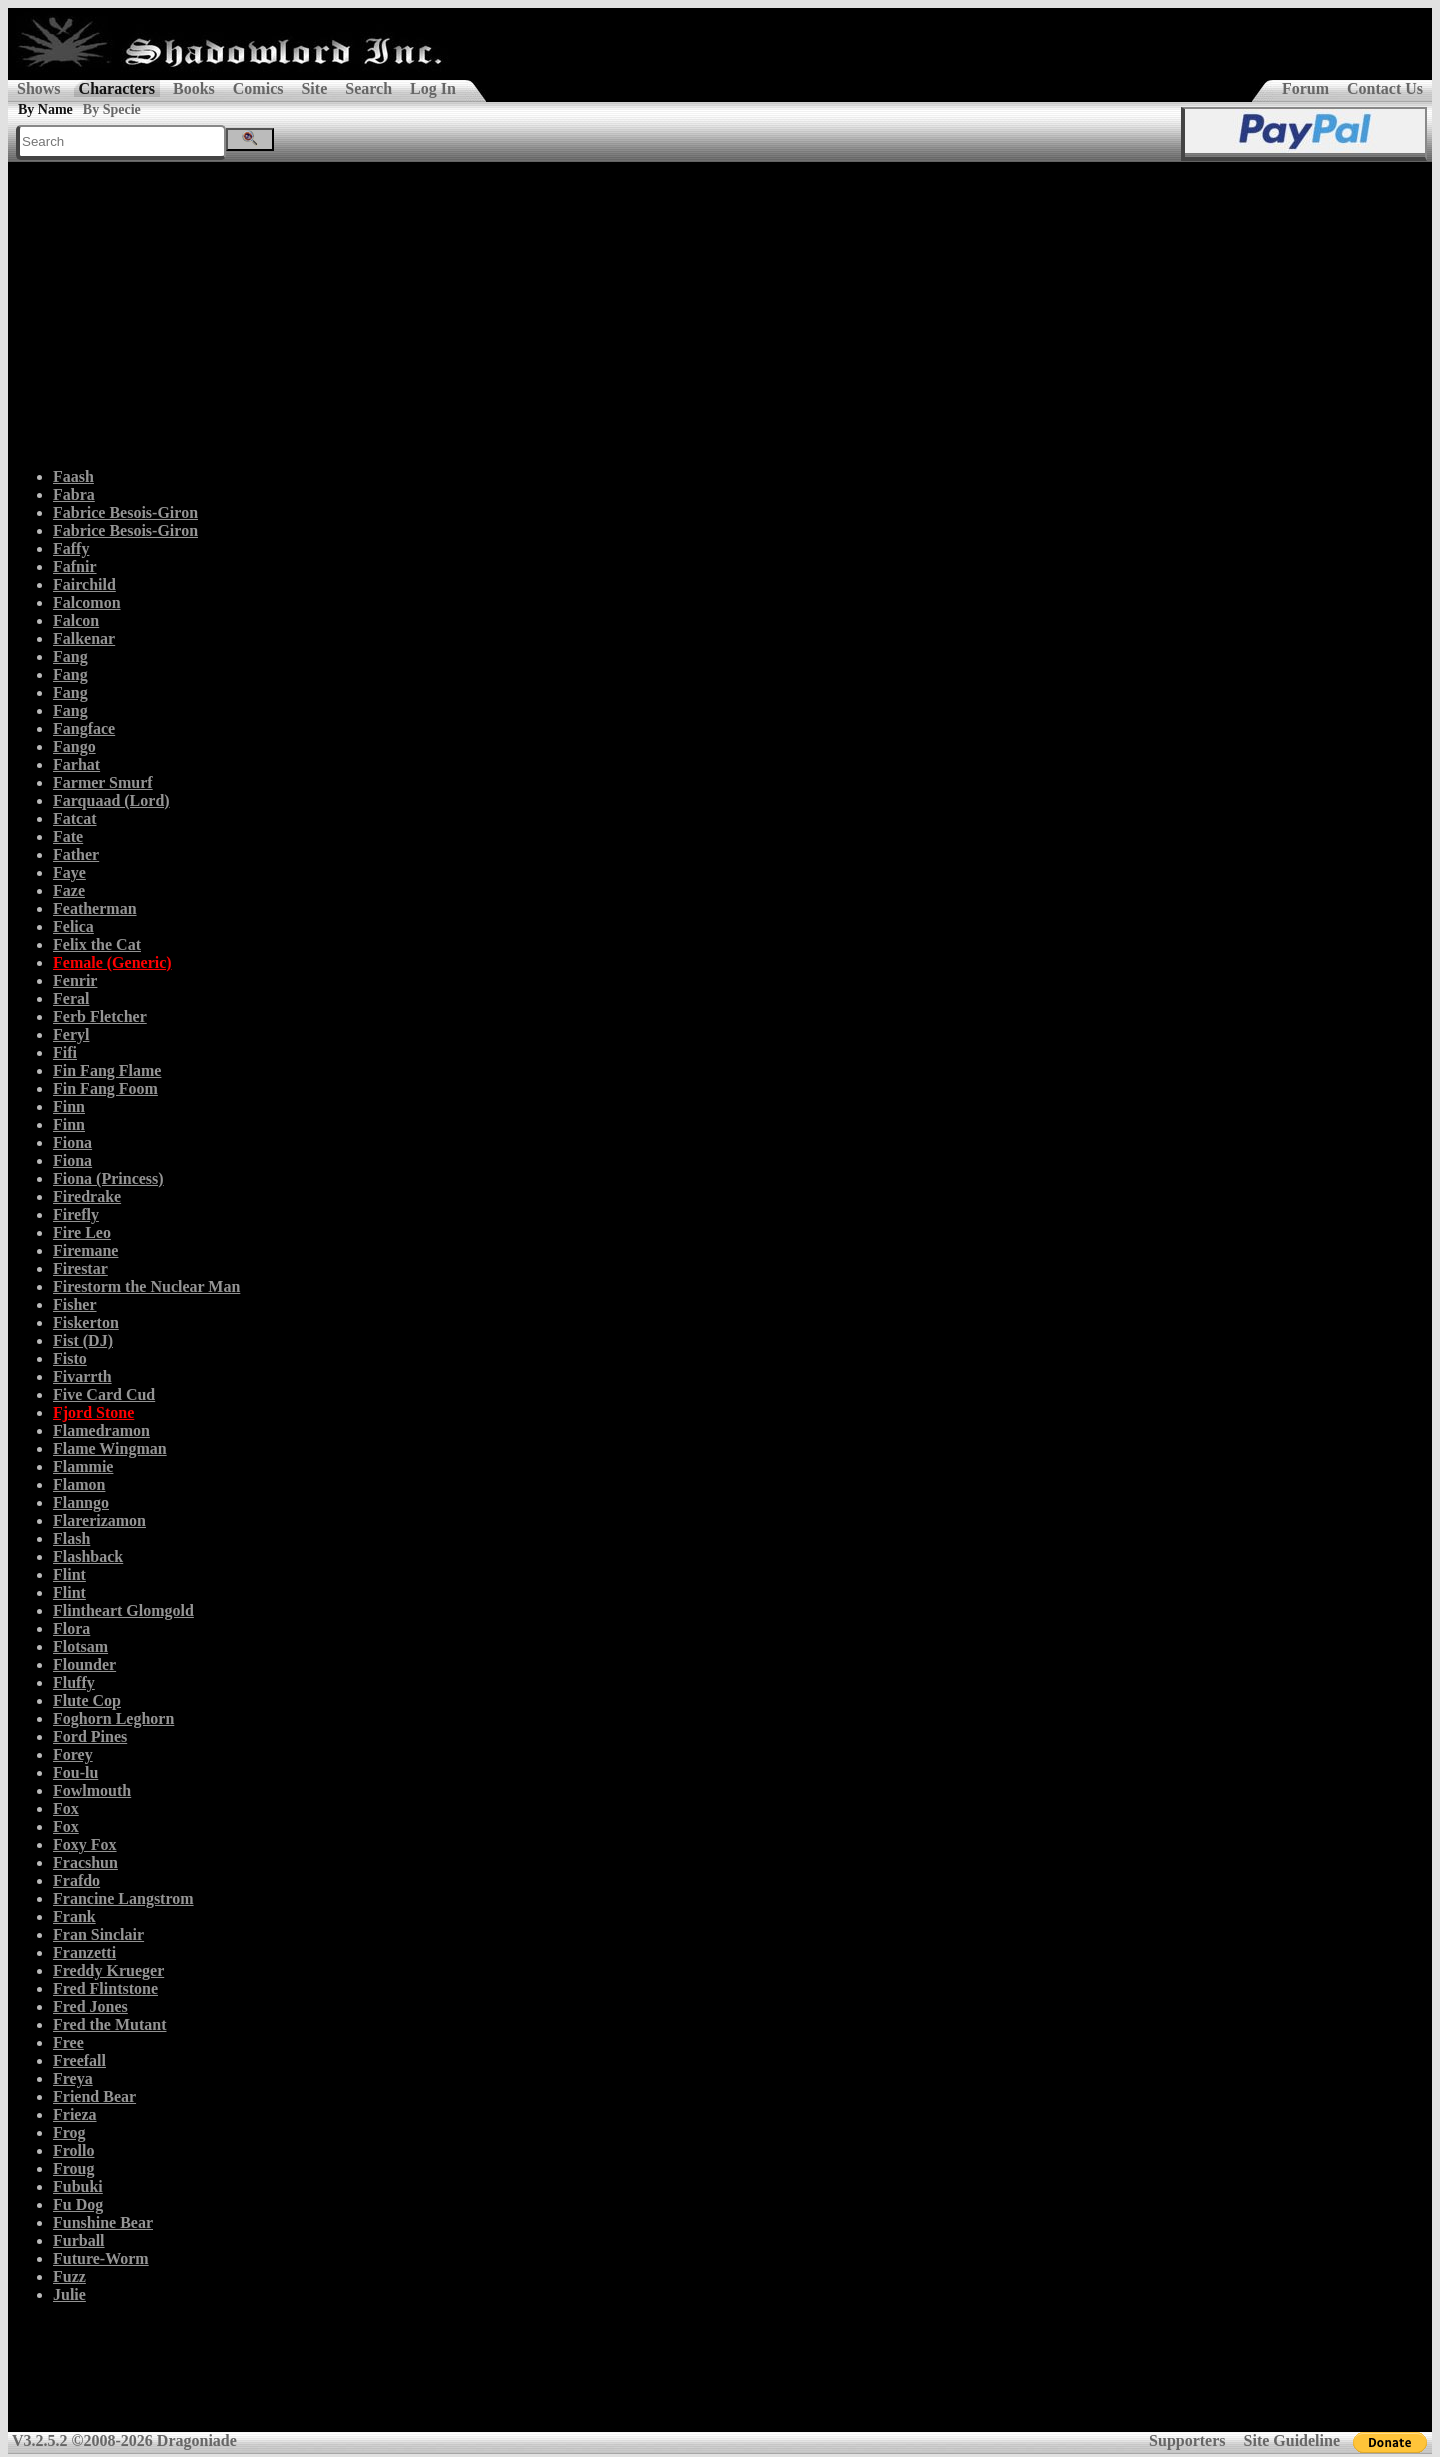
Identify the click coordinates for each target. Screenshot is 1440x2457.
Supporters (1187, 2440)
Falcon (76, 620)
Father (76, 854)
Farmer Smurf (103, 782)
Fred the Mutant (109, 2024)
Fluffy (74, 1682)
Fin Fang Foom (105, 1088)
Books (194, 88)
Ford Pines (90, 1736)
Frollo (73, 2150)
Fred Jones (90, 2006)
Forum (1305, 88)
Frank (74, 1916)
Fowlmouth (92, 1790)
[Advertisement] (720, 312)
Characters (117, 88)
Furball (79, 2240)
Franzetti (84, 1952)
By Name (45, 109)
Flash (71, 1538)
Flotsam (80, 1646)
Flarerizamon (99, 1520)
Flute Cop (87, 1700)
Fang (70, 656)
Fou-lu (75, 1772)
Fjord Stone (93, 1412)
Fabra (74, 494)
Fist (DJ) (83, 1340)
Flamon (79, 1484)
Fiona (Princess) (108, 1178)
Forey (73, 1754)
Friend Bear (94, 2096)
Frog (69, 2132)
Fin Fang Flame (107, 1070)
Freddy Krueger (108, 1970)
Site (314, 88)
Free (68, 2042)
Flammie (83, 1466)
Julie (69, 2294)
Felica (73, 926)
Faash (73, 476)
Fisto (70, 1358)
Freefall (79, 2060)
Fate (68, 836)
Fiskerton (86, 1322)
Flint (69, 1574)
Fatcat (75, 818)
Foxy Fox (85, 1844)
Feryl (71, 1034)
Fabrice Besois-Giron (125, 512)
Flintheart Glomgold (123, 1610)
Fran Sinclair (98, 1934)
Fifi (65, 1052)
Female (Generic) (112, 962)
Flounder (84, 1664)
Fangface (84, 728)
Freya (73, 2078)
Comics (258, 88)
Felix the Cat (97, 944)
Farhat (76, 764)
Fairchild (84, 584)
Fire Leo (82, 1232)
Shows (39, 88)
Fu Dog (78, 2204)
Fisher (75, 1304)
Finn (69, 1106)
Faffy (71, 548)
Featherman (95, 908)
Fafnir (75, 566)
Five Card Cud (104, 1394)
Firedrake (87, 1196)
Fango (74, 746)
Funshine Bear (103, 2222)
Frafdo (76, 1880)
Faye (69, 872)
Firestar (80, 1268)
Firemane (85, 1250)
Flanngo (81, 1502)
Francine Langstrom (123, 1898)
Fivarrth (82, 1376)
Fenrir (75, 980)
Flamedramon (101, 1430)
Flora (71, 1628)
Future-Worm (101, 2258)
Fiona (72, 1142)
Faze (69, 890)
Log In (433, 88)
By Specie (112, 109)
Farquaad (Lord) (111, 800)
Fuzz (69, 2276)
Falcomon (87, 602)
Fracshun (85, 1862)
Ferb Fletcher (100, 1016)
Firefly (76, 1214)
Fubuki (78, 2186)
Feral (71, 998)
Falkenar (84, 638)
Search (368, 88)
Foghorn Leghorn (113, 1718)
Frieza (75, 2114)
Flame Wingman (110, 1448)
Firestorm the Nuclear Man (146, 1286)
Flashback (88, 1556)
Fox (66, 1808)
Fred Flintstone (105, 1988)
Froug (73, 2168)
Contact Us (1385, 88)
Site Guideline (1292, 2440)
